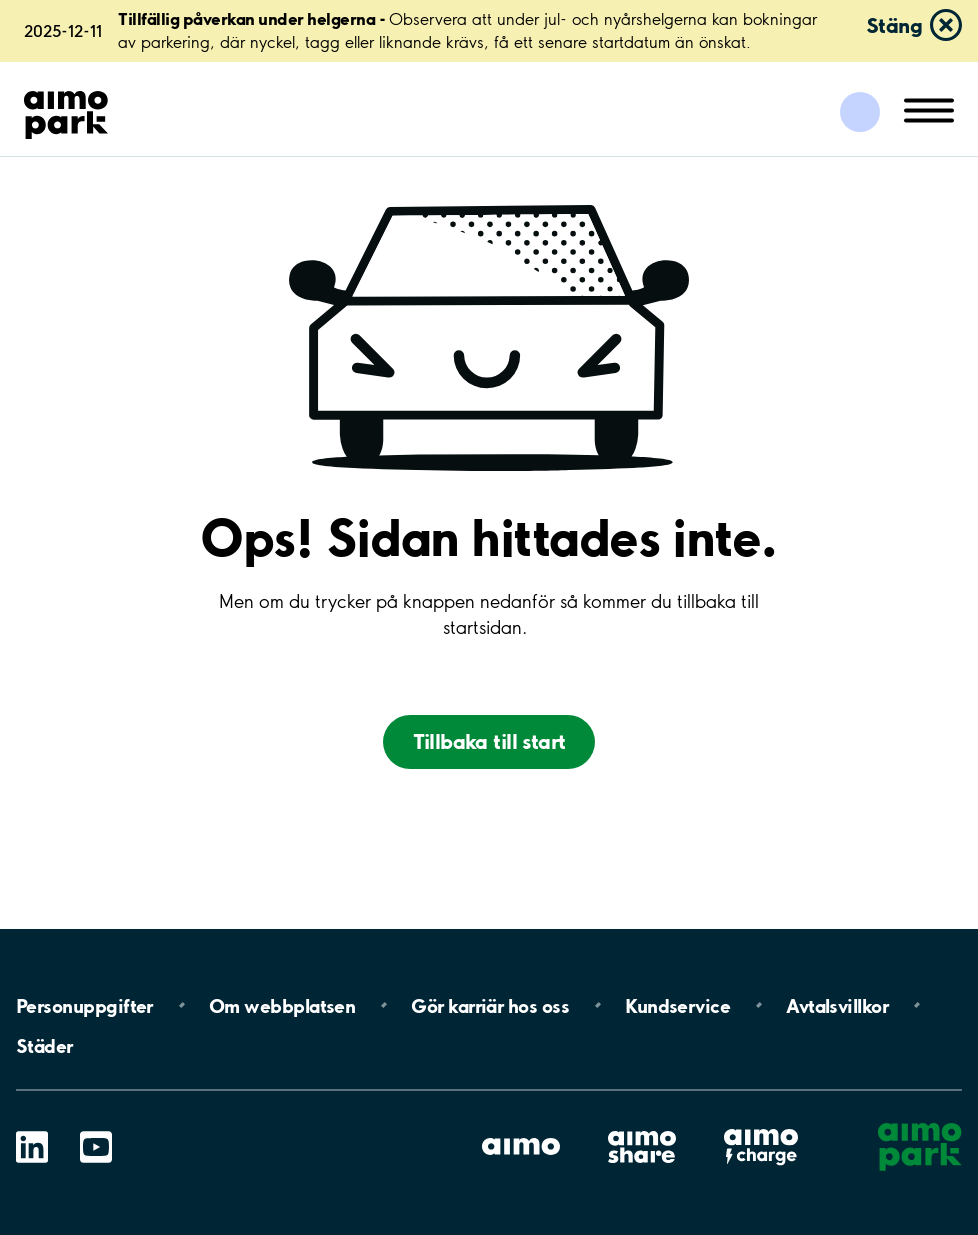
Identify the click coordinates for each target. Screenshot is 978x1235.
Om (282, 1005)
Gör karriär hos (490, 1005)
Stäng (894, 25)
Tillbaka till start (489, 741)
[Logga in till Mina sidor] (860, 112)
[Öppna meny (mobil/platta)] (929, 109)
